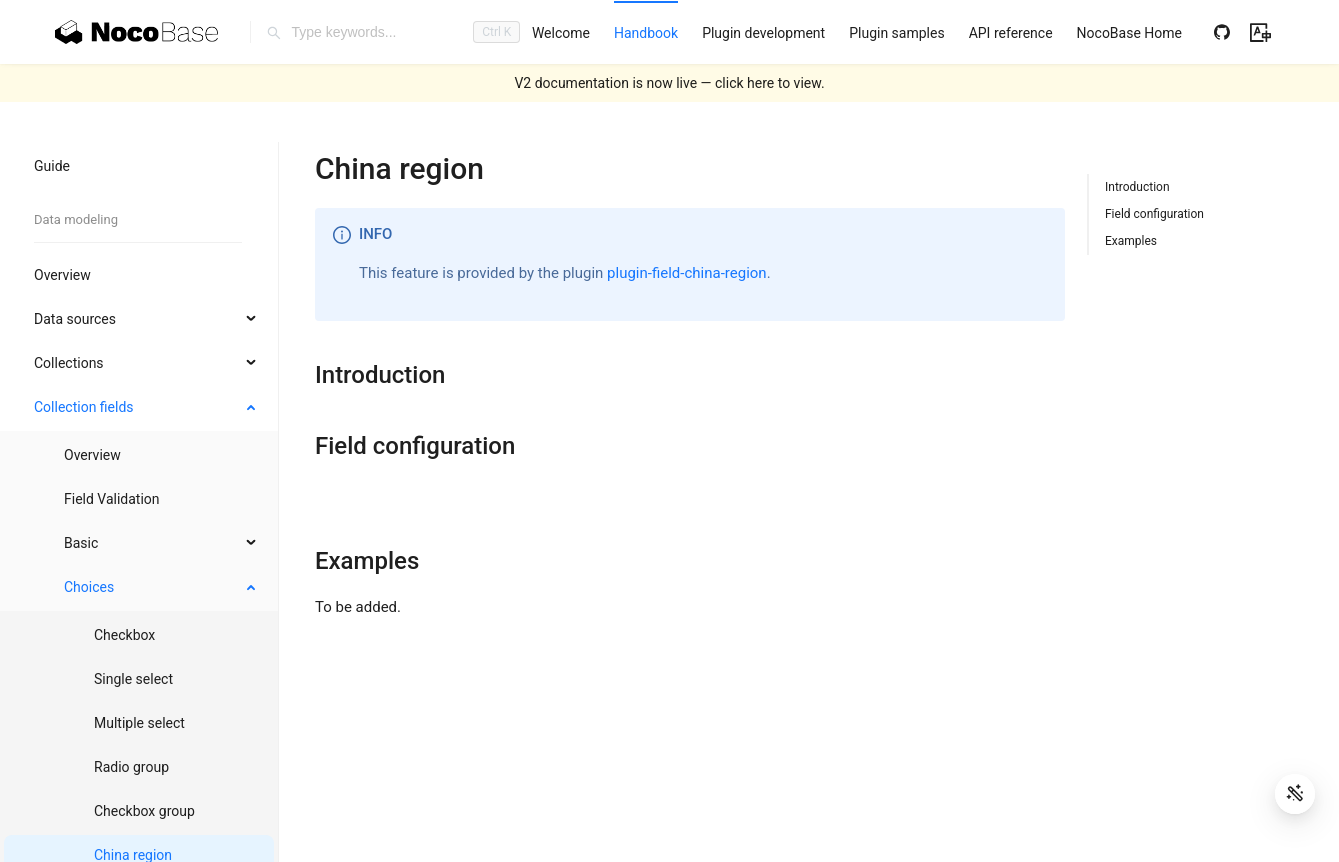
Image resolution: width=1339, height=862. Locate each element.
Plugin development (763, 33)
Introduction (1137, 187)
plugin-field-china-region (687, 273)
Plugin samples (896, 33)
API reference (1011, 33)
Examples (1131, 241)
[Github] (1222, 32)
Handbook (646, 33)
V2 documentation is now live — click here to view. (669, 83)
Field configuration (1154, 214)
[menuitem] (561, 33)
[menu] (857, 32)
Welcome (561, 33)
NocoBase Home (1129, 33)
